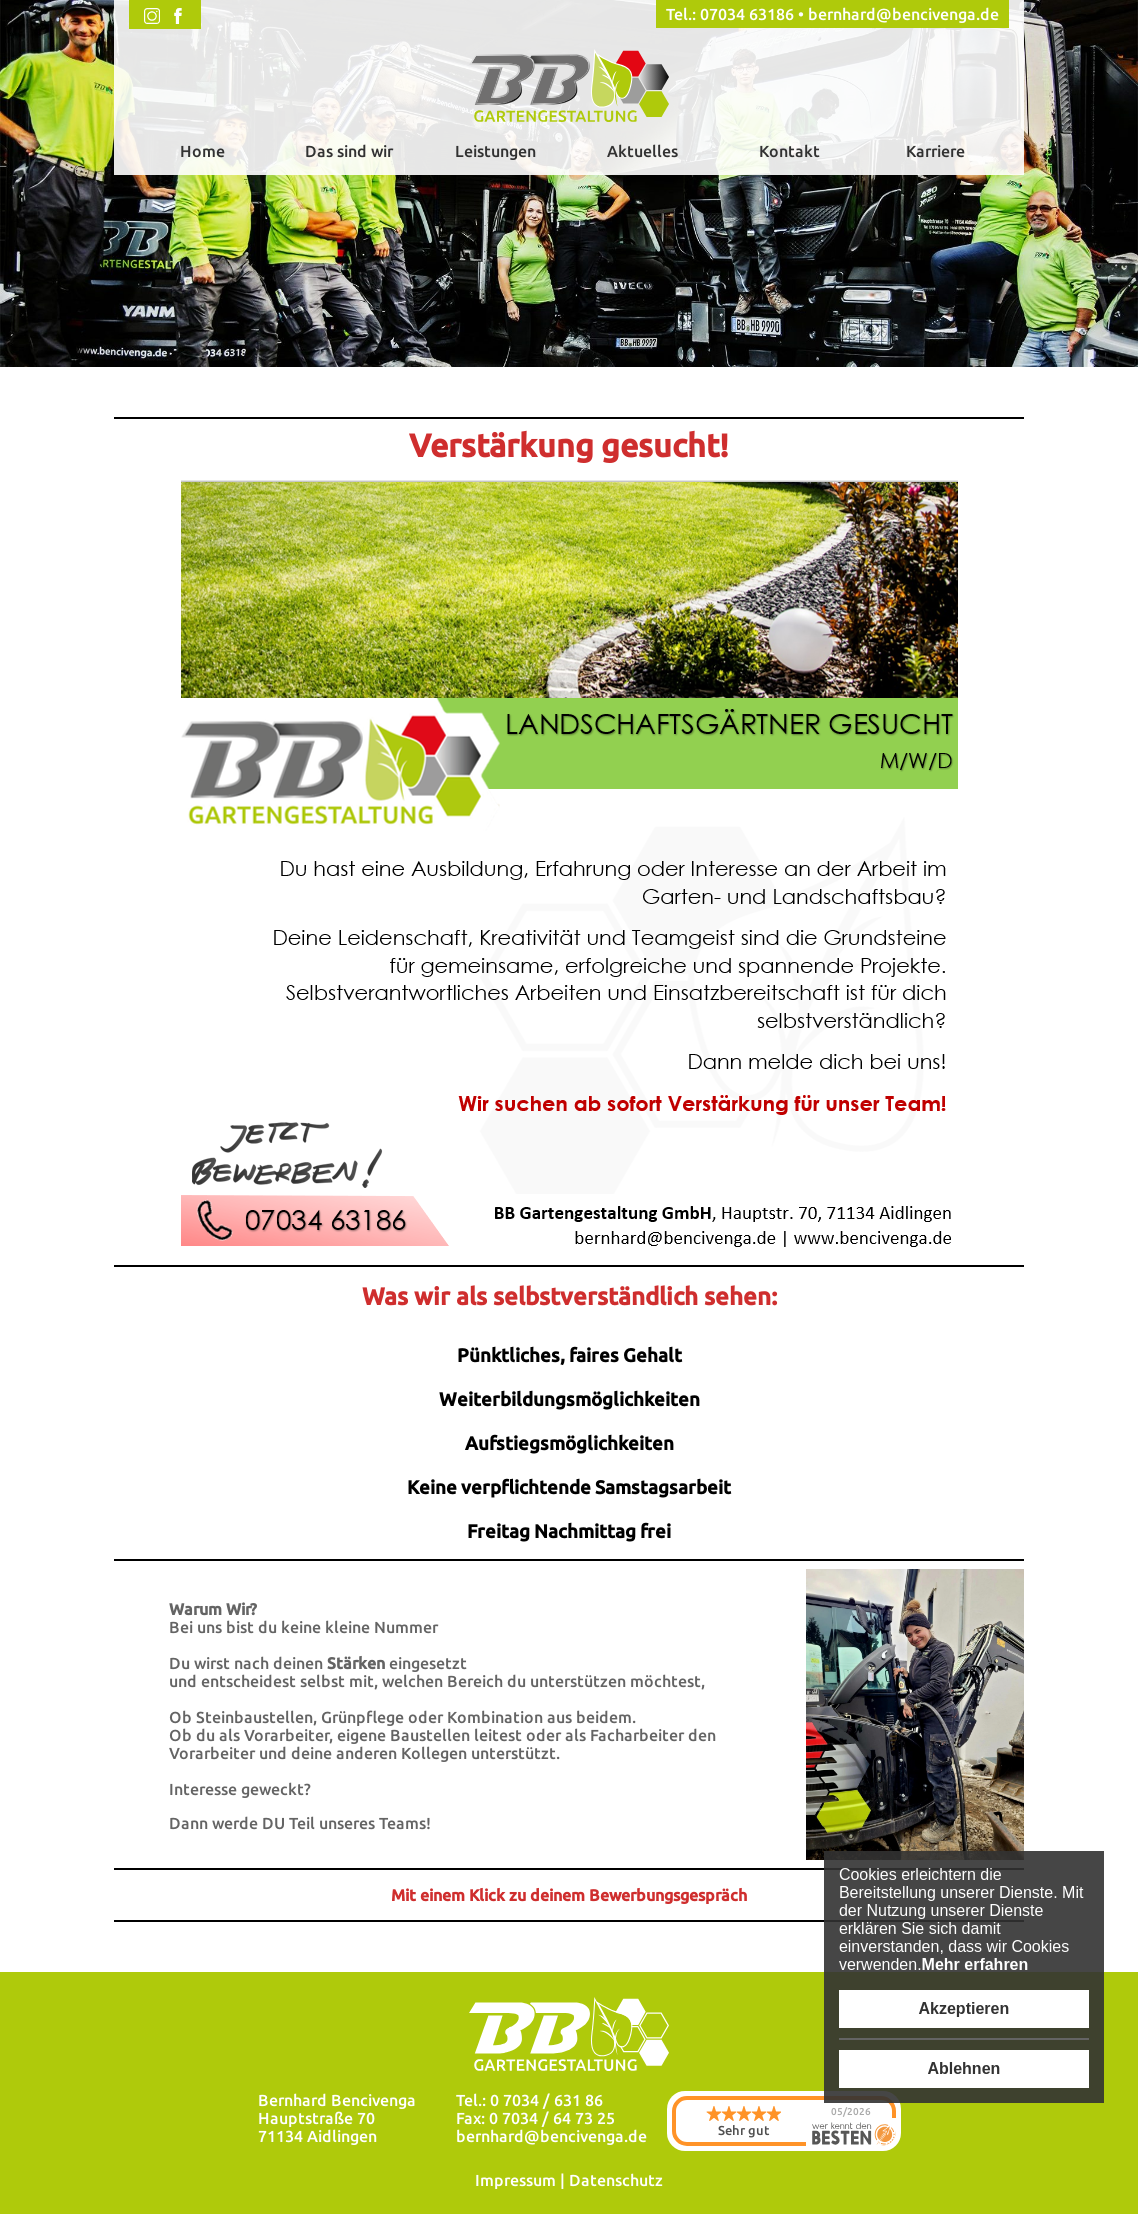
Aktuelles (642, 151)
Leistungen (495, 151)
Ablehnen (963, 2068)
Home (202, 151)
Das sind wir (349, 151)
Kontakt (789, 151)
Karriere (935, 151)
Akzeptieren (964, 2008)
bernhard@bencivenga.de (903, 14)
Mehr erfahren (975, 1964)
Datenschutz (616, 2180)
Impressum (515, 2180)
